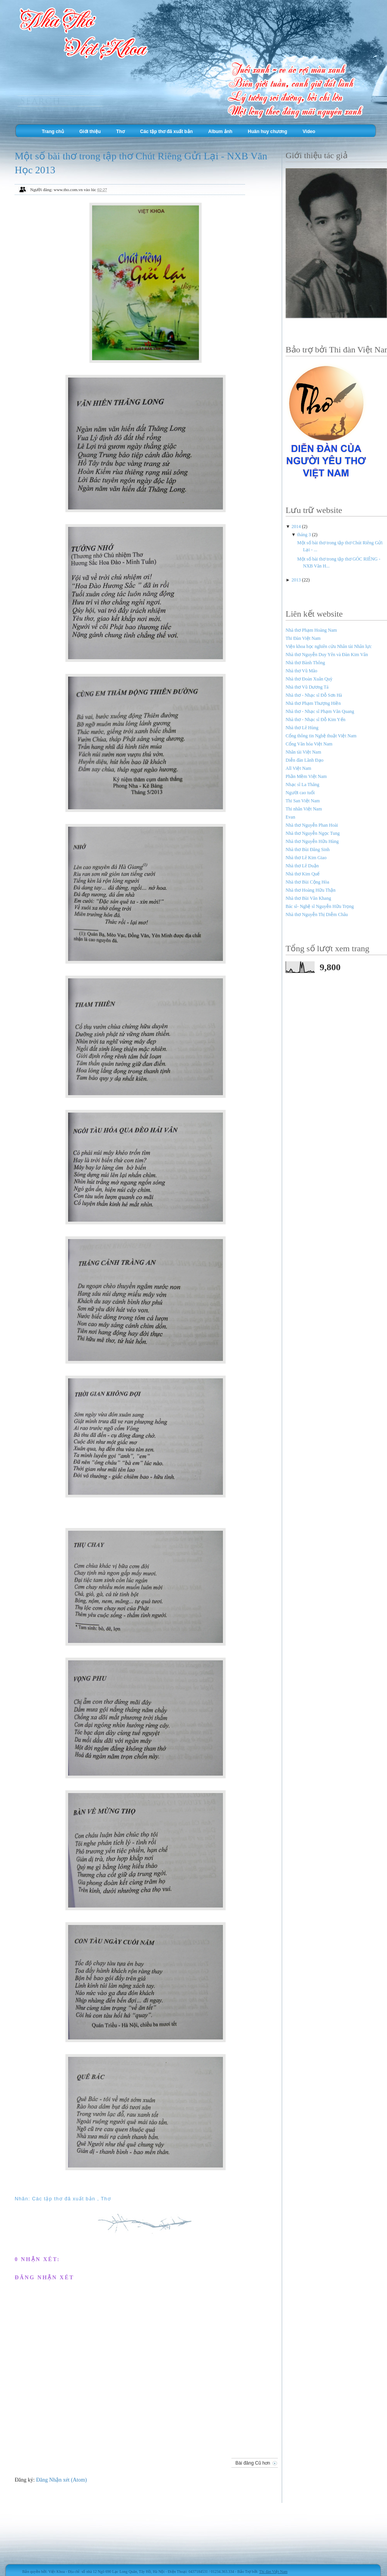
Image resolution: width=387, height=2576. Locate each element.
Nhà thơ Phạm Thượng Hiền (313, 703)
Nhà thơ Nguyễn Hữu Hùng (312, 841)
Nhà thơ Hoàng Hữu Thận (311, 890)
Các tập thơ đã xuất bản (166, 131)
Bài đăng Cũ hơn (252, 2463)
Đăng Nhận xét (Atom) (61, 2480)
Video (309, 131)
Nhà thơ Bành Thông (305, 662)
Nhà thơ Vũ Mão (301, 670)
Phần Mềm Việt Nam (306, 776)
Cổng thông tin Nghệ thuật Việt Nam (321, 735)
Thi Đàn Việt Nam (303, 638)
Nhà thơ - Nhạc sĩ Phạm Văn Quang (320, 711)
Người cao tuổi (300, 792)
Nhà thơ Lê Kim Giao (306, 857)
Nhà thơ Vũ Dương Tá (307, 687)
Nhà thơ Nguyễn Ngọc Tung (313, 833)
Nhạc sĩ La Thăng (302, 784)
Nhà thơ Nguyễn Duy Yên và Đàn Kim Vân (327, 654)
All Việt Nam (298, 768)
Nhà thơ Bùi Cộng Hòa (307, 882)
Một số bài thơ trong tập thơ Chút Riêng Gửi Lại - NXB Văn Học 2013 (141, 163)
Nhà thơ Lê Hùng (302, 727)
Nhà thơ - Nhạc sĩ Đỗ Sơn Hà (314, 695)
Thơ (120, 131)
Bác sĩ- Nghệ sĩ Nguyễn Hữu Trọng (320, 906)
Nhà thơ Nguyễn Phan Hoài (312, 825)
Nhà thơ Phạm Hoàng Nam (311, 630)
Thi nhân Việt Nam (304, 809)
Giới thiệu (90, 131)
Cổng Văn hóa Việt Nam (309, 744)
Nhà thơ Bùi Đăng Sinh (308, 849)
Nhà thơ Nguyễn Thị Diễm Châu (317, 914)
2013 (296, 580)
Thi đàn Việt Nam (273, 2571)
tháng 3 (304, 534)
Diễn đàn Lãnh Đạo (305, 760)
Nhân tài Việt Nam (303, 752)
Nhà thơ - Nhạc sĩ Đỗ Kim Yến (316, 719)
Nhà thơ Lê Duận (302, 865)
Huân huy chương (267, 131)
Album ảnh (220, 131)
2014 (296, 526)
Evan (290, 817)
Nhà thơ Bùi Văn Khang (308, 898)
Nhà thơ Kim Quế (303, 874)
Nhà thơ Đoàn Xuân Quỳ (309, 679)
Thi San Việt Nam (303, 800)
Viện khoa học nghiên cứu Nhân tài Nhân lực (329, 646)
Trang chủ (53, 131)
